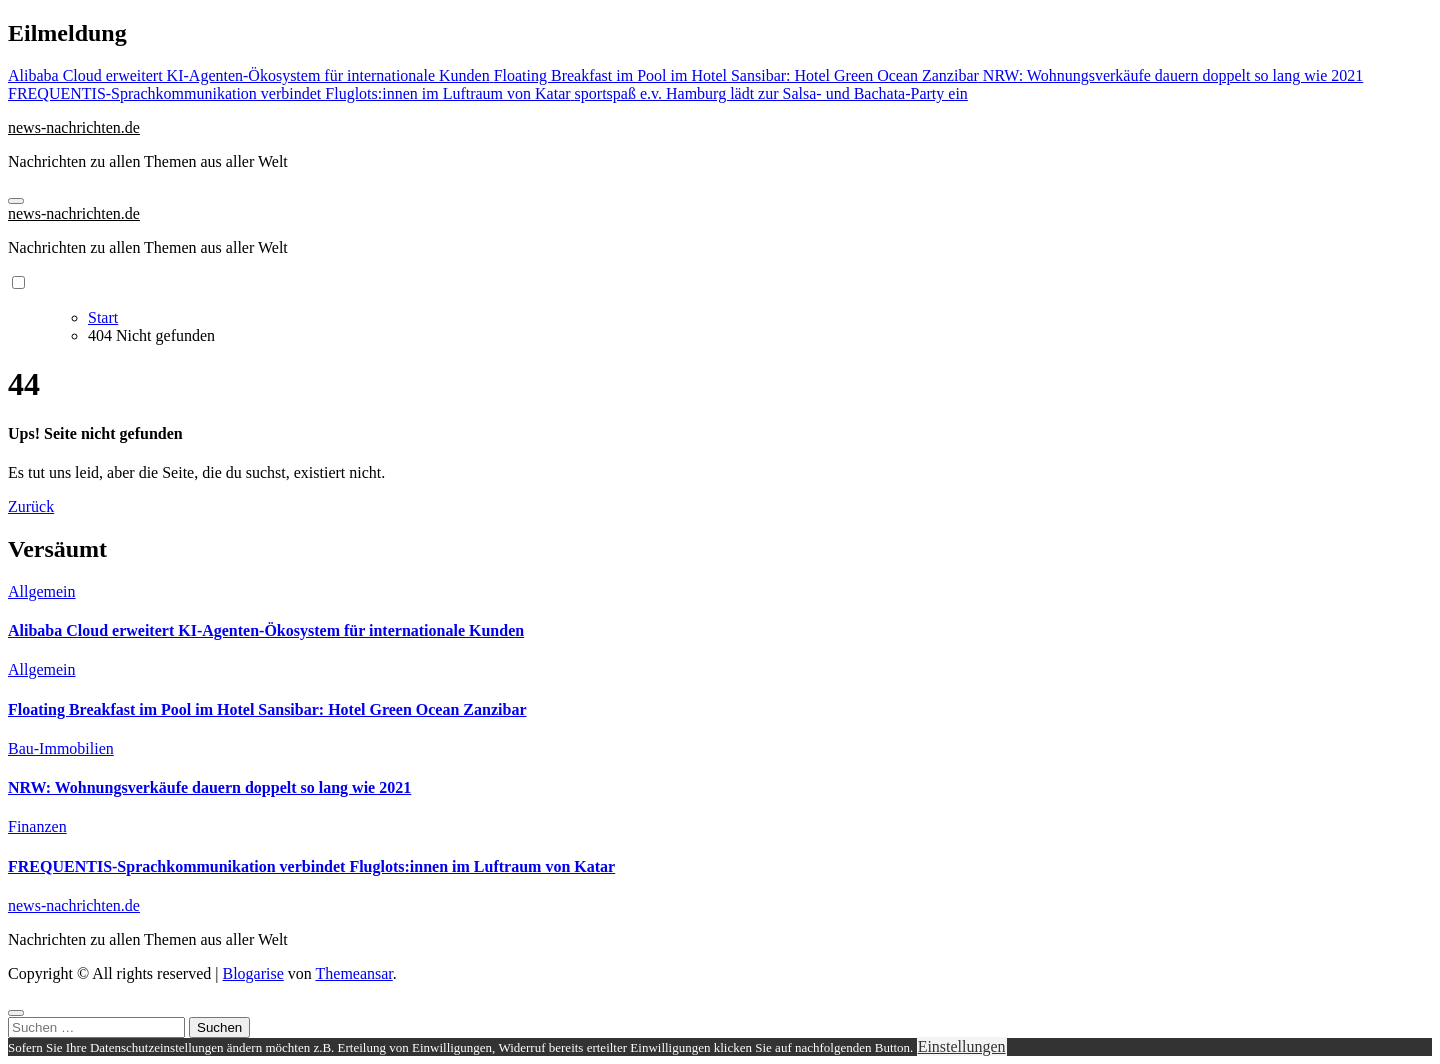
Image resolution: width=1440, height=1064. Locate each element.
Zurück (31, 506)
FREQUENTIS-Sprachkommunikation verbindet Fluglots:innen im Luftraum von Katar (311, 866)
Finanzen (37, 826)
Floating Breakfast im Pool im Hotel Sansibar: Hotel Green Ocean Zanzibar (267, 709)
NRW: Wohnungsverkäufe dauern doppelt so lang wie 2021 (209, 787)
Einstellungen (962, 1046)
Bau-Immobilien (61, 748)
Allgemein (42, 591)
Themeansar (354, 973)
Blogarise (252, 973)
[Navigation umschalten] (16, 201)
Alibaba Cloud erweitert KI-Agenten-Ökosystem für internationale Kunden (266, 630)
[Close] (16, 1013)
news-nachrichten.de (74, 127)
